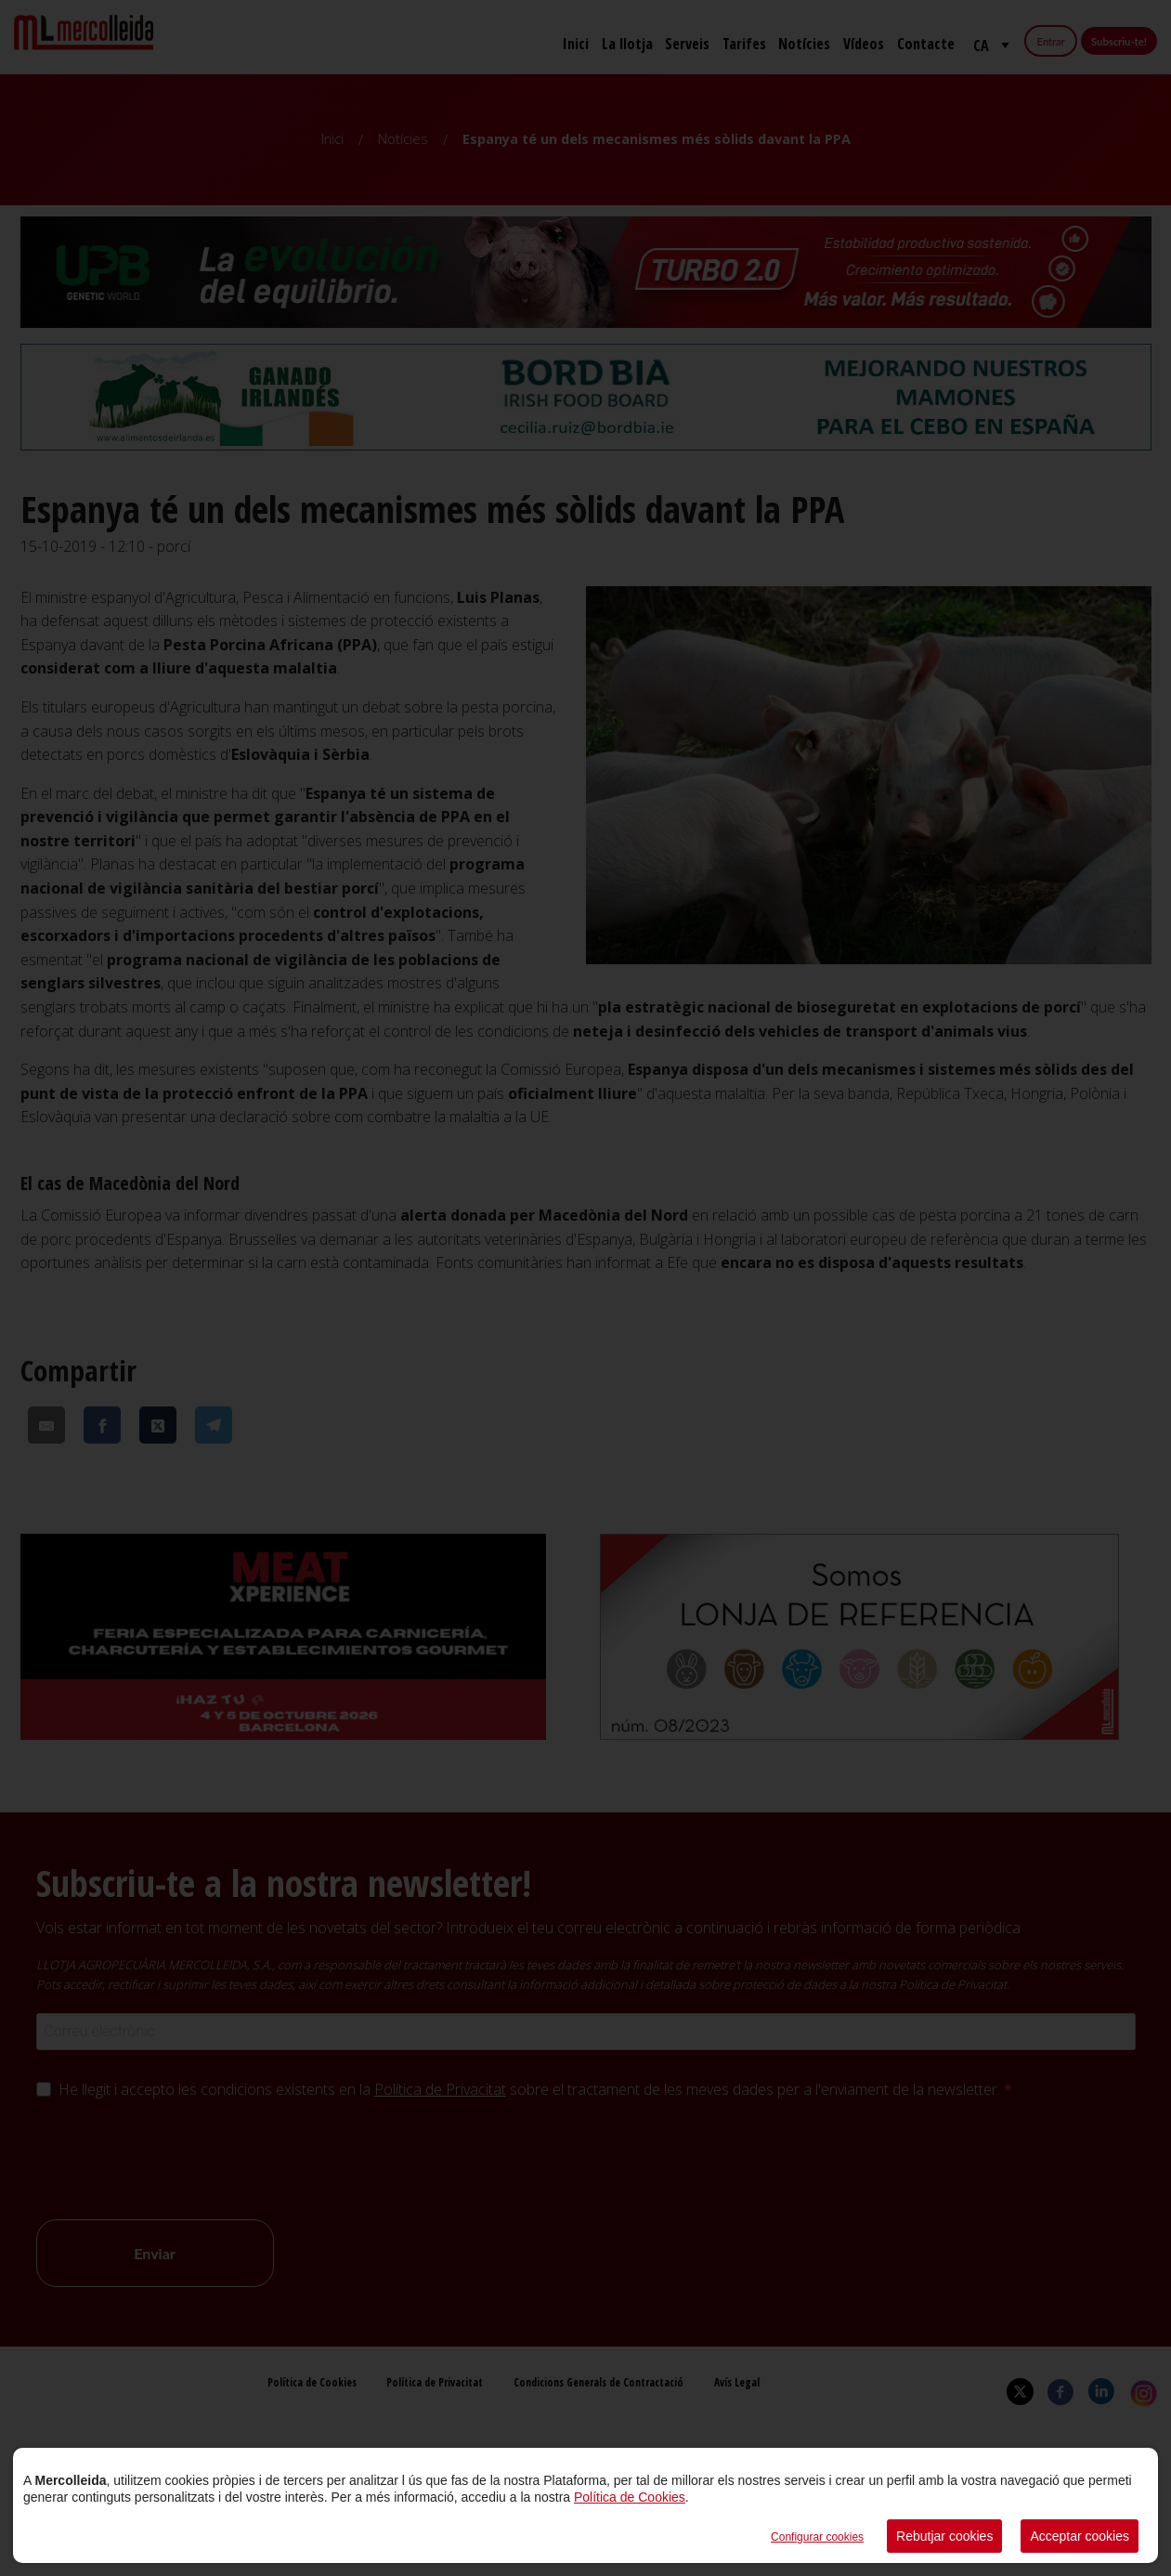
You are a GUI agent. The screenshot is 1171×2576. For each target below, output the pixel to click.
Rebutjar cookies (944, 2536)
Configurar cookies (817, 2536)
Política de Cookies (629, 2497)
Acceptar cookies (1079, 2536)
